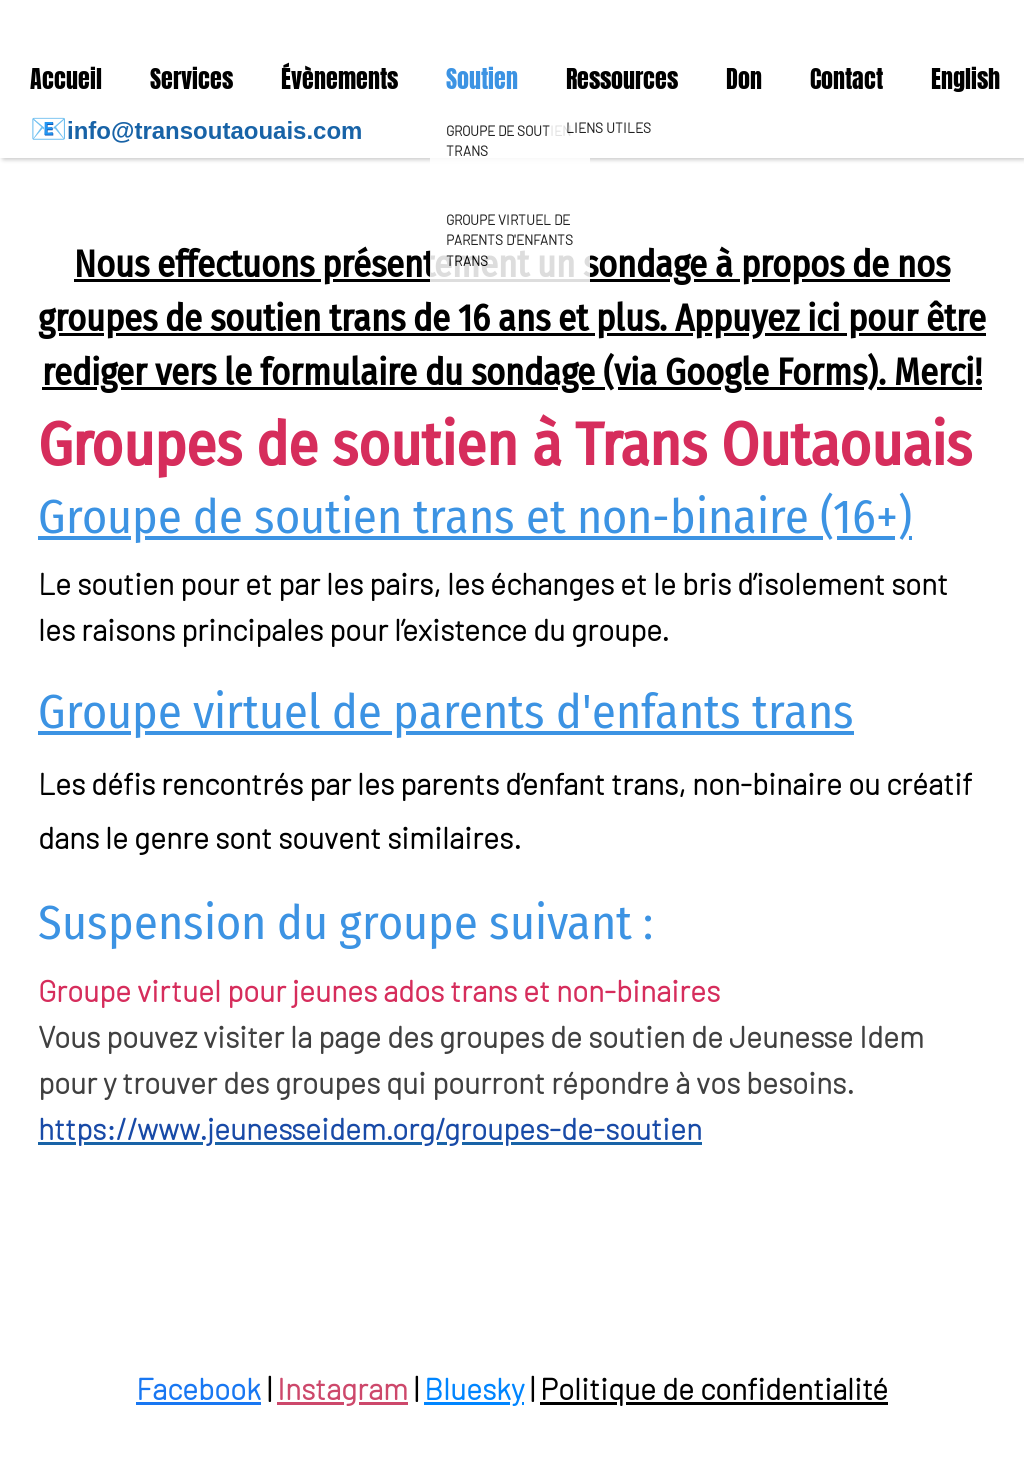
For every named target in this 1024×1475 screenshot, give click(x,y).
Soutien (482, 79)
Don (744, 79)
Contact (846, 79)
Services (191, 79)
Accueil (66, 79)
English (965, 79)
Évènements (339, 79)
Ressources (622, 79)
